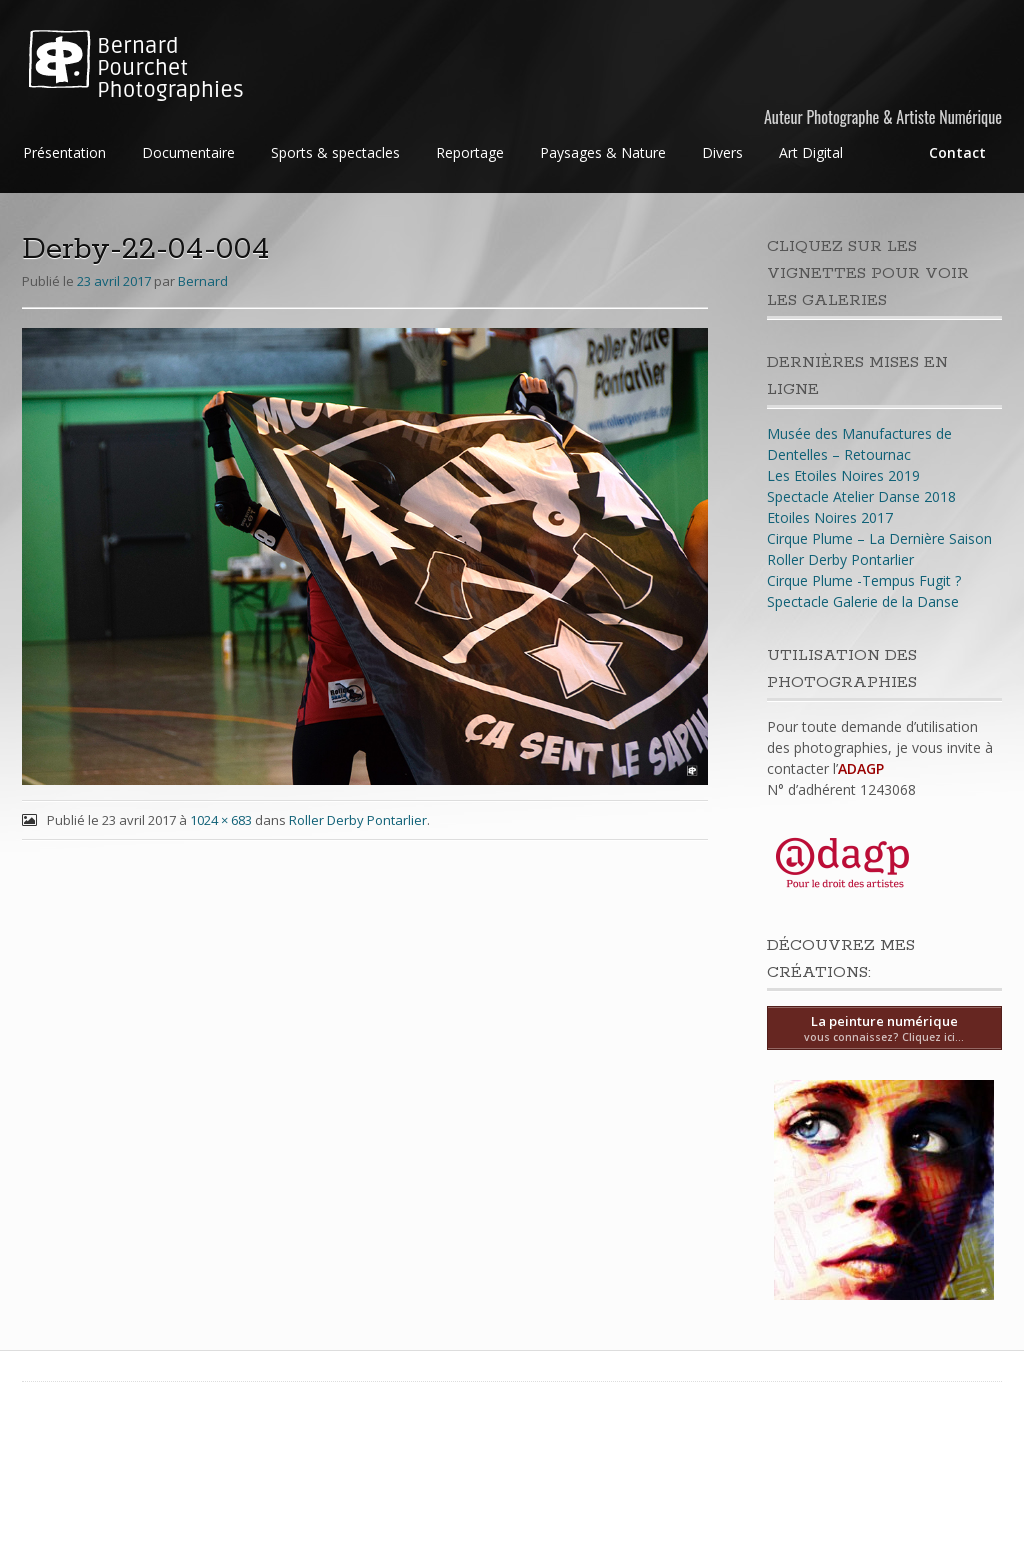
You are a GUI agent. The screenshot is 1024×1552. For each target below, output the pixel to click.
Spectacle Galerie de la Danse (863, 601)
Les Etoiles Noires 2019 (843, 475)
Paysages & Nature (603, 152)
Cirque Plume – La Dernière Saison (879, 538)
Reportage (470, 152)
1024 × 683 (221, 820)
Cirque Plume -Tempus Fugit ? (864, 580)
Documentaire (188, 152)
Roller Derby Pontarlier (358, 820)
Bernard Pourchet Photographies (170, 68)
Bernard (203, 281)
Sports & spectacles (335, 152)
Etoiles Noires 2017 (830, 517)
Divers (722, 152)
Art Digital (811, 152)
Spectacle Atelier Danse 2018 (861, 496)
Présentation (64, 152)
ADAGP (861, 768)
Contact (957, 152)
